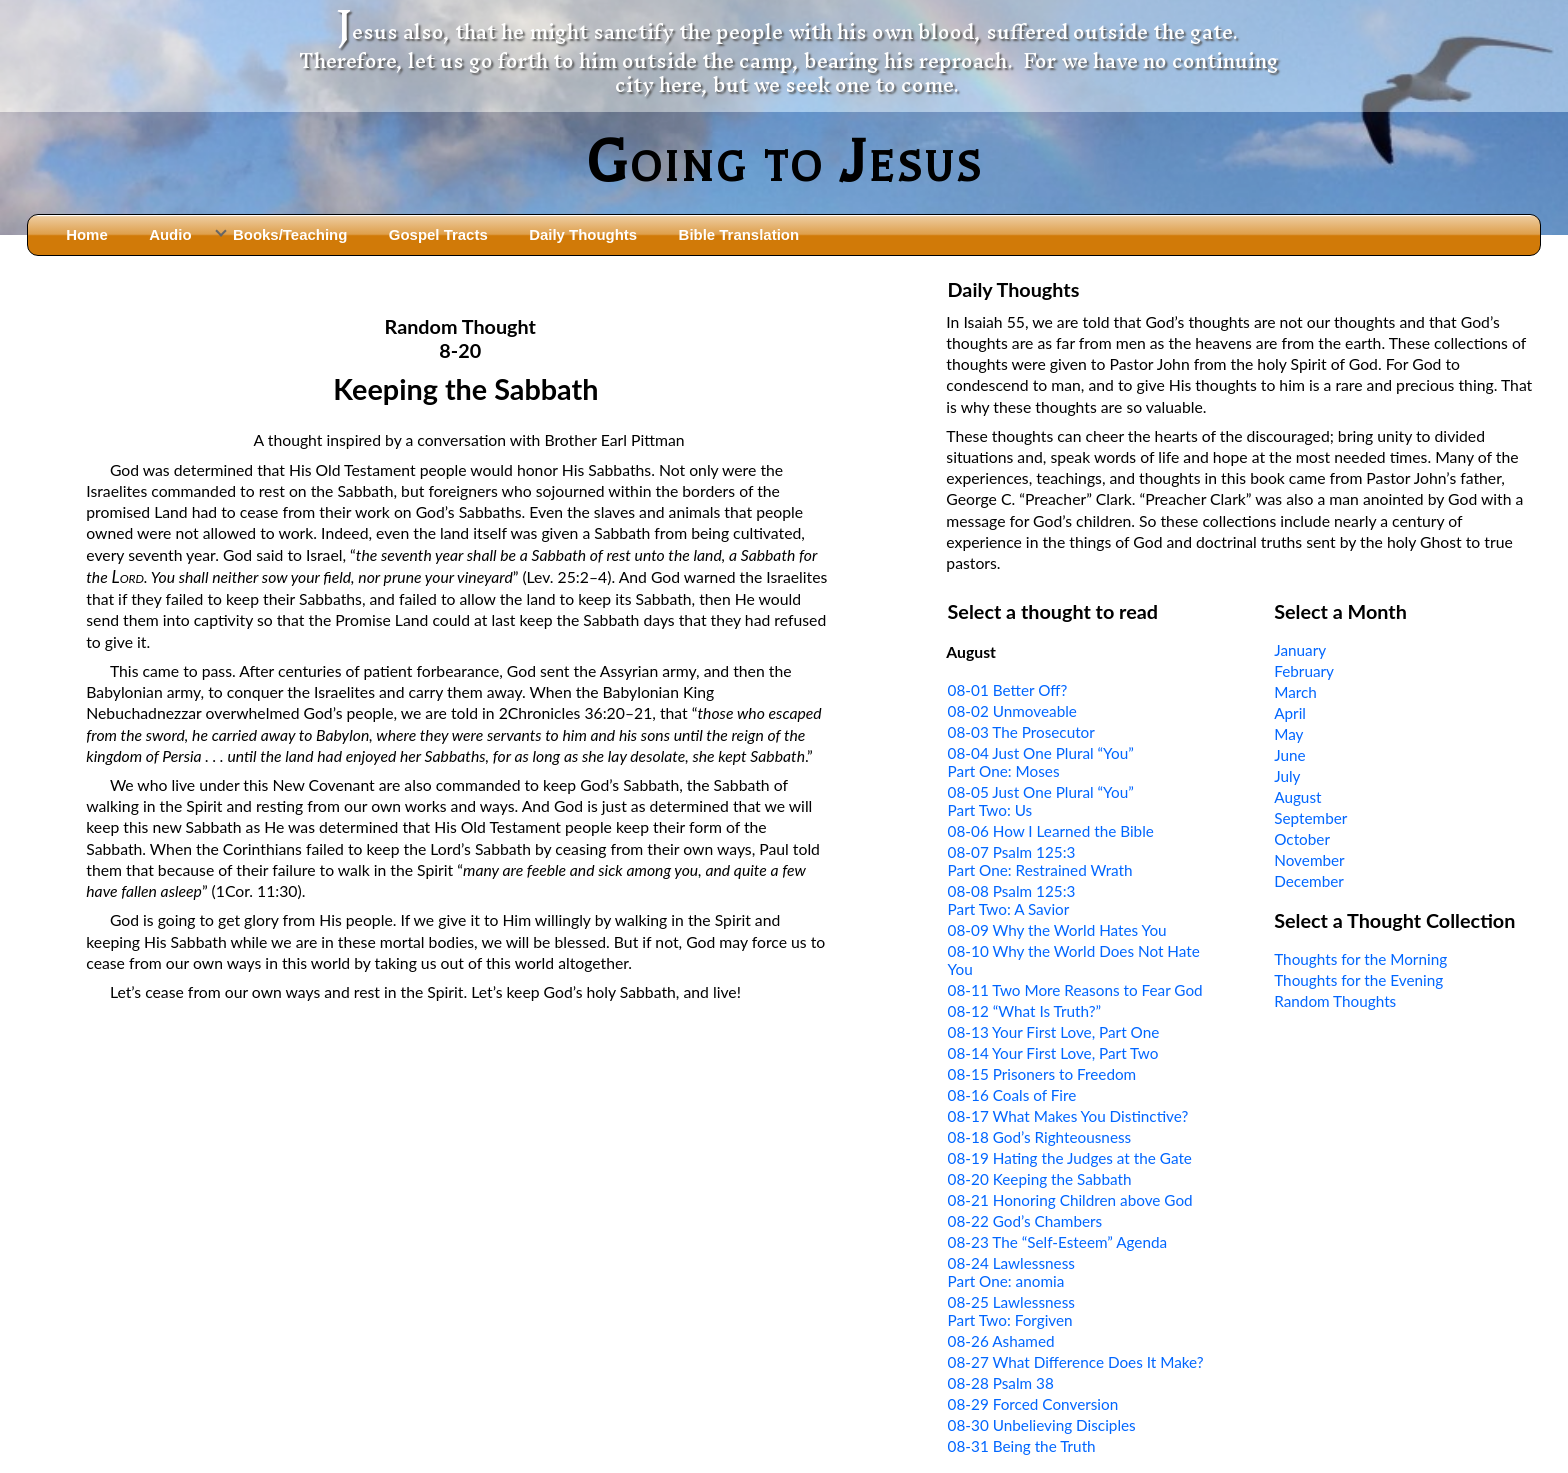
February (1304, 671)
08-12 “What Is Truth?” (1025, 1011)
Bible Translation (739, 234)
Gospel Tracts (438, 234)
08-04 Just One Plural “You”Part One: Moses (1041, 762)
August (1297, 797)
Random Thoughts (1335, 1001)
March (1295, 692)
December (1309, 881)
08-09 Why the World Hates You (1057, 930)
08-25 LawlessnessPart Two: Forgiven (1011, 1311)
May (1288, 734)
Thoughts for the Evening (1358, 980)
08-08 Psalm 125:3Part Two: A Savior (1012, 900)
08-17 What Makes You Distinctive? (1068, 1116)
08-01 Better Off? (1008, 690)
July (1287, 776)
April (1290, 713)
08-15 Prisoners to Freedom (1042, 1074)
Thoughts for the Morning (1360, 959)
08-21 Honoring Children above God (1070, 1200)
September (1310, 818)
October (1302, 839)
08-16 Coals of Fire (1012, 1095)
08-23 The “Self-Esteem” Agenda (1058, 1242)
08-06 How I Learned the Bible (1051, 831)
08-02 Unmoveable (1012, 711)
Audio (170, 234)
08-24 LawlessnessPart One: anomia (1011, 1272)
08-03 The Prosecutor (1021, 732)
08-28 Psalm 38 (1001, 1383)
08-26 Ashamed (1001, 1341)
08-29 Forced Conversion (1033, 1404)
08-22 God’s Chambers (1025, 1221)
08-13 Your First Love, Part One (1054, 1032)
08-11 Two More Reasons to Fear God (1075, 990)
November (1309, 860)
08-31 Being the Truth (1022, 1446)
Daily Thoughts (583, 234)
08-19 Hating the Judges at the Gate (1070, 1158)
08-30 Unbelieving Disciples (1042, 1425)
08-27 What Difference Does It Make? (1076, 1362)
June (1289, 755)
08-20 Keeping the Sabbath (1040, 1179)
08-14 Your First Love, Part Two (1053, 1053)
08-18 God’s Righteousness (1040, 1137)
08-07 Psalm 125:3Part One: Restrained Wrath (1040, 861)
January (1300, 650)
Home (87, 234)
